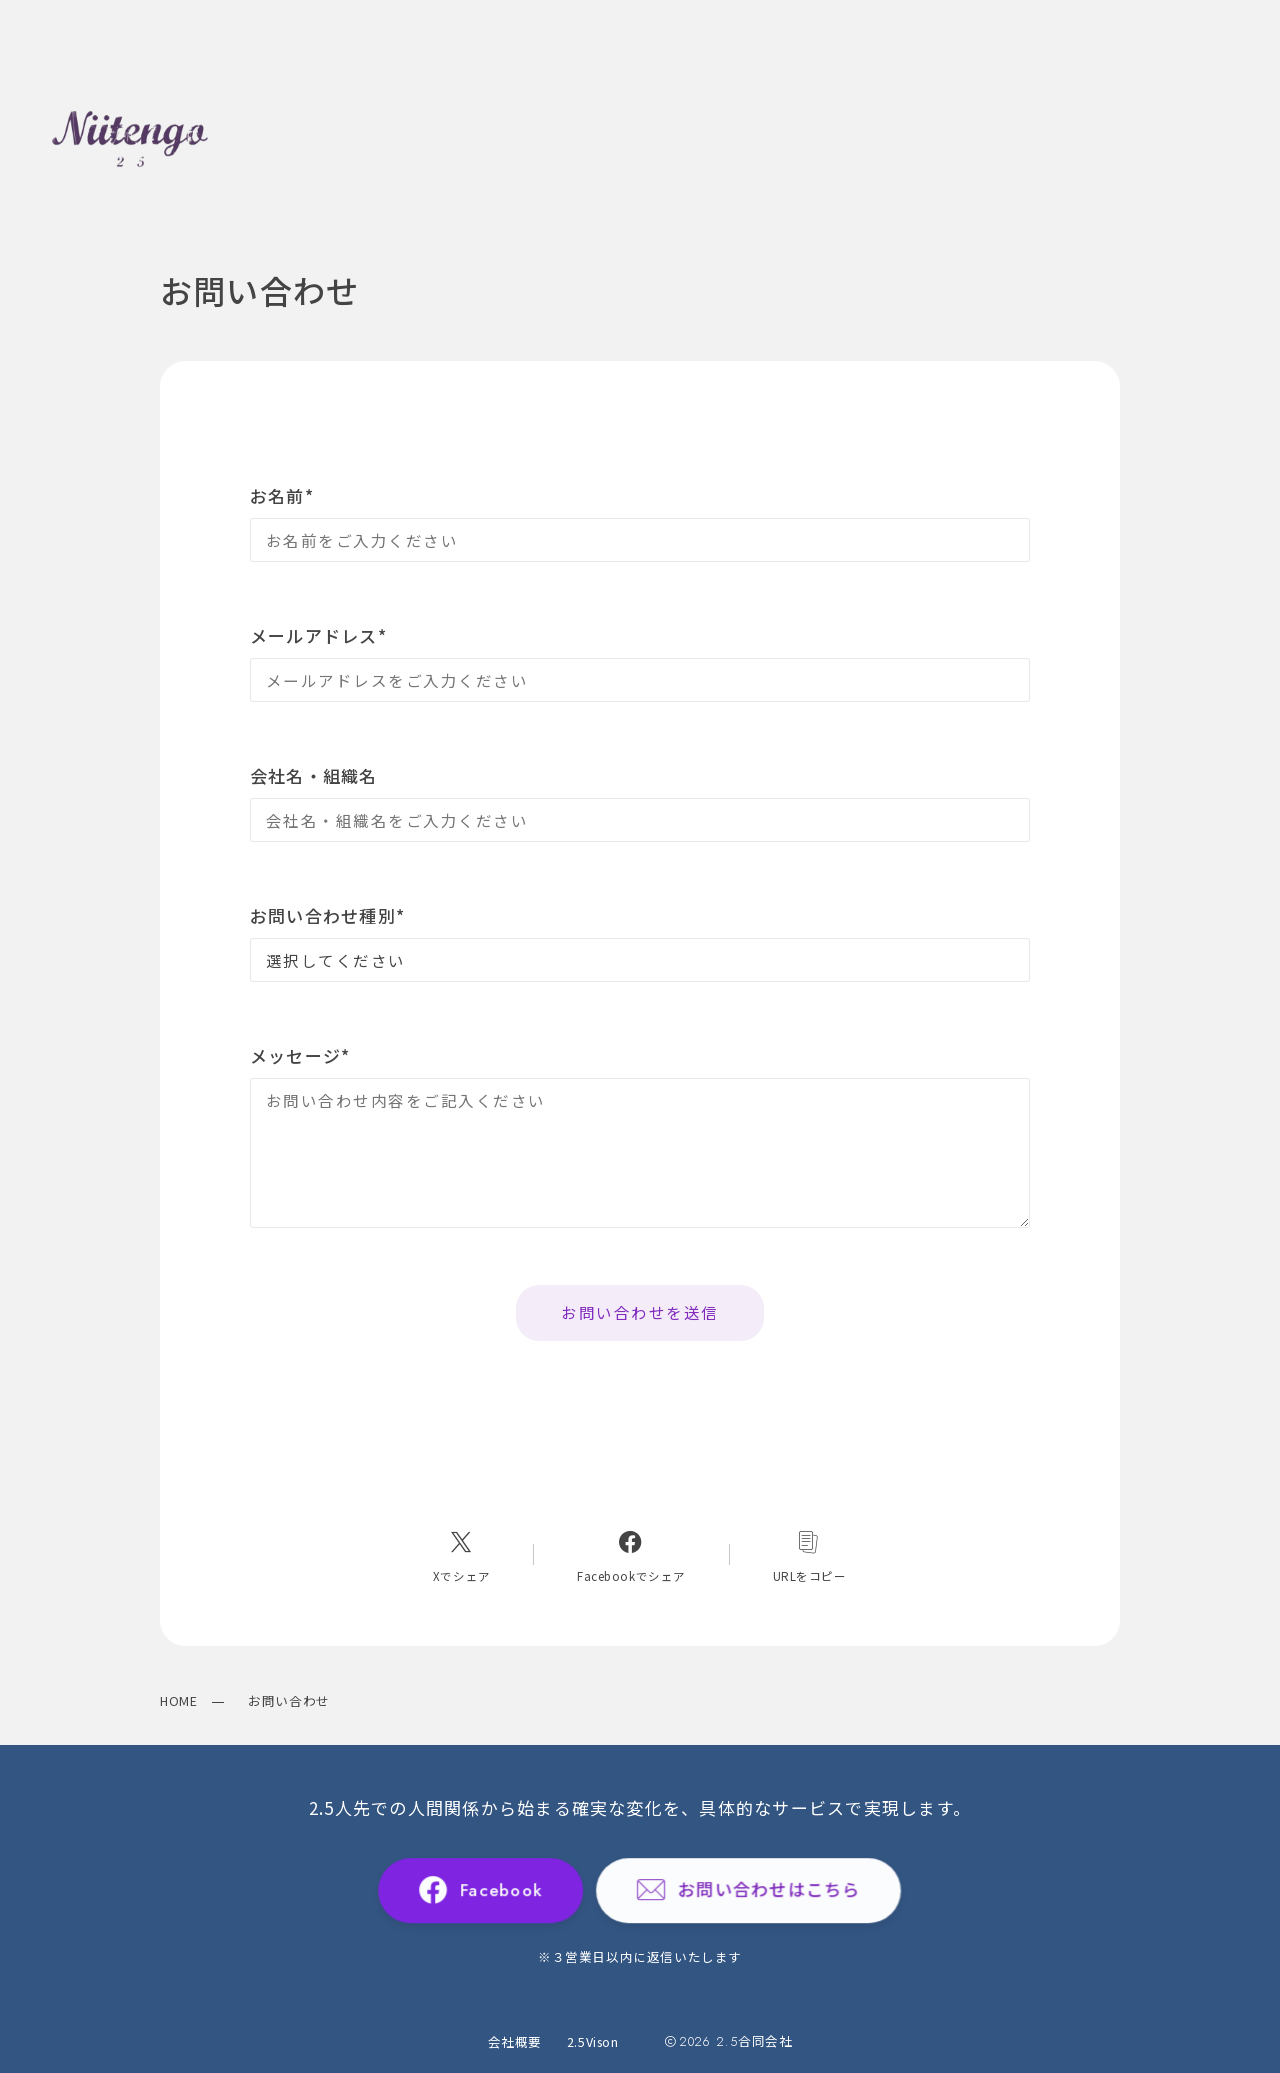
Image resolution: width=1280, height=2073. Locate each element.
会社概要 (515, 2041)
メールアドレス (318, 635)
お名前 (282, 495)
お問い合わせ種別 (327, 915)
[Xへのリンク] (461, 1555)
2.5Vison (593, 2041)
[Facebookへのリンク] (631, 1555)
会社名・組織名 (314, 775)
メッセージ (300, 1055)
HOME (178, 1700)
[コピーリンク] (809, 1555)
